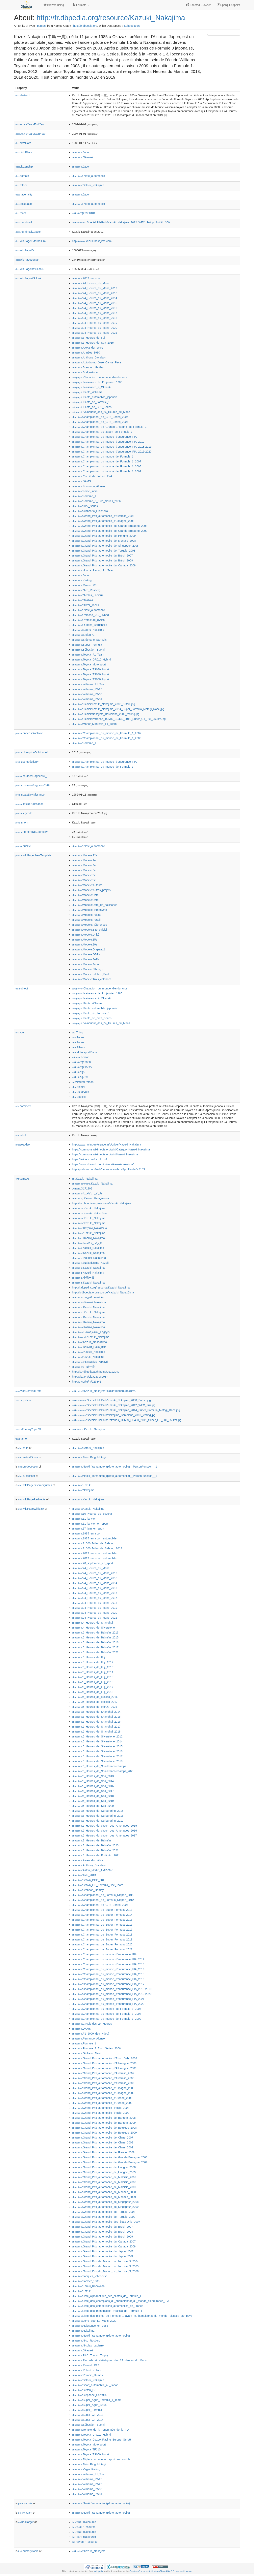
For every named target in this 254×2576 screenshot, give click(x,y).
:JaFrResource (83, 2526)
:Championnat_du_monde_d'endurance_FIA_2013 (108, 1964)
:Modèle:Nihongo (87, 969)
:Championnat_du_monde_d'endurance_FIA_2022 (108, 2003)
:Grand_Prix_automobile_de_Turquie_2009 (103, 2216)
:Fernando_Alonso (88, 486)
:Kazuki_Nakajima (84, 1178)
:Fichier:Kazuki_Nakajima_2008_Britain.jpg (103, 704)
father (21, 185)
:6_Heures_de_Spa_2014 (93, 1781)
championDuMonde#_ (32, 752)
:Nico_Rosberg (86, 590)
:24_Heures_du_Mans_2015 (94, 303)
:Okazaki (82, 157)
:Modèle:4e (84, 865)
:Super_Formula (87, 644)
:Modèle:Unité (85, 934)
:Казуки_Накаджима (90, 1198)
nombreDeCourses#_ (32, 831)
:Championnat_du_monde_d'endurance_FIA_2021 (108, 1998)
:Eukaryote (80, 1091)
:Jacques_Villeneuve (90, 2276)
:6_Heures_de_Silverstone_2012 (97, 1736)
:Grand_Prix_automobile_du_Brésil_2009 (102, 560)
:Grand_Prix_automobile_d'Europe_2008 (102, 2097)
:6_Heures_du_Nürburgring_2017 (97, 1820)
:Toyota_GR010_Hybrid (91, 659)
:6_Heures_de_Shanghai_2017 (96, 1726)
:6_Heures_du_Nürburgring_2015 (97, 1810)
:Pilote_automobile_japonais (94, 397)
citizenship (24, 166)
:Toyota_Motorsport (89, 664)
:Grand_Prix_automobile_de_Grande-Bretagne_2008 (109, 525)
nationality (23, 194)
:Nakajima (83, 1490)
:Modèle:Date (85, 895)
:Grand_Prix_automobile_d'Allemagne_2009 (104, 2068)
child (23, 1448)
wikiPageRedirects (31, 1499)
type (19, 1032)
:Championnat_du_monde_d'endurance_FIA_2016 (108, 1979)
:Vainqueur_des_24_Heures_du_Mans (101, 412)
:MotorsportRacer (84, 1052)
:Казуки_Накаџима (89, 1347)
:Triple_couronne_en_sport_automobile (101, 2459)
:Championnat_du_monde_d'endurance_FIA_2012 (108, 441)
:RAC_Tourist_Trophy (90, 2355)
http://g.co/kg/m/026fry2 (86, 1381)
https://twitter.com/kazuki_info (90, 1159)
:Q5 (78, 1072)
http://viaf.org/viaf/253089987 (90, 1376)
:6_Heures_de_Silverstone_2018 (97, 1761)
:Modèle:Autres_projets (91, 890)
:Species (79, 1096)
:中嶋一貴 (83, 1277)
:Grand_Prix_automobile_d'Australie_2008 (103, 515)
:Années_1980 (86, 352)
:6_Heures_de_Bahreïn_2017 (95, 1647)
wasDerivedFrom (28, 1390)
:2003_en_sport (86, 278)
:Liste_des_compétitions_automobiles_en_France (107, 2305)
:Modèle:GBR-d (86, 954)
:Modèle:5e (84, 870)
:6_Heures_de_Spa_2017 (93, 1791)
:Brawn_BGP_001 (88, 1880)
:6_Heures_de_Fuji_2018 (92, 1692)
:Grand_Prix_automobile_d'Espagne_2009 (103, 2093)
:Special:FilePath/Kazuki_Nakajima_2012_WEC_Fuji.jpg (113, 1405)
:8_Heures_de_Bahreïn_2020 (95, 1845)
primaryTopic (28, 2551)
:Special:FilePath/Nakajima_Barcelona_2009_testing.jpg (113, 1415)
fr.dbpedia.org (131, 25)
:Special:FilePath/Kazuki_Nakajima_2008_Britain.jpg (111, 1400)
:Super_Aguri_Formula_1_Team (96, 2400)
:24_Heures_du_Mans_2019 (94, 322)
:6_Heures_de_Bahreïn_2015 (95, 1637)
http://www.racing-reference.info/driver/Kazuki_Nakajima (106, 1144)
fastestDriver (28, 1457)
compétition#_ (27, 761)
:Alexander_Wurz (87, 347)
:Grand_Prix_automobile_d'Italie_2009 (100, 2112)
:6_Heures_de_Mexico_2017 (94, 1701)
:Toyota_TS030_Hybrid (91, 669)
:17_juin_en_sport (88, 1528)
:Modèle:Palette (86, 914)
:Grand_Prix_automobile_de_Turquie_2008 (103, 550)
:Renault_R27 (85, 2365)
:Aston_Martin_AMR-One (92, 1870)
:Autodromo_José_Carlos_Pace (96, 362)
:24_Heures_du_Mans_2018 (94, 317)
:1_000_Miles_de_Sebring (93, 1543)
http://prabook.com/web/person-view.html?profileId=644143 (108, 1169)
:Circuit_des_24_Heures (92, 2023)
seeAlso (22, 1144)
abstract (22, 95)
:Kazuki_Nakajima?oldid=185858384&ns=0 (104, 1390)
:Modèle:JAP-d (86, 959)
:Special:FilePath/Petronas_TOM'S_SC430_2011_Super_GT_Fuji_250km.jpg (126, 1420)
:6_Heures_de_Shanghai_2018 (96, 1731)
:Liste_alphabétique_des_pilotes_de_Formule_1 (106, 2296)
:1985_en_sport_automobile (94, 1538)
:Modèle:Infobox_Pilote (91, 974)
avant (25, 2512)
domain (22, 175)
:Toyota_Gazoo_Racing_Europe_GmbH (101, 2439)
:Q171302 (82, 1188)
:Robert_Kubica (86, 2370)
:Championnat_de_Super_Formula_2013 (102, 1909)
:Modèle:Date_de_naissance (94, 904)
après (25, 2503)
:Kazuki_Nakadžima (89, 1213)
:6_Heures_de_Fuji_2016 (92, 1682)
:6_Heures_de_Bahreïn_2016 (95, 1642)
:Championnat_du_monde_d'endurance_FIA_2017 (108, 1984)
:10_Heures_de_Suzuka (92, 1513)
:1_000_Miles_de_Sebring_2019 (97, 1548)
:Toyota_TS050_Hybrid (91, 679)
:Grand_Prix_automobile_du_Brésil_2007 (102, 555)
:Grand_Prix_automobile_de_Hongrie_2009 (104, 535)
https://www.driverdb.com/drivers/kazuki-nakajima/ (103, 1164)
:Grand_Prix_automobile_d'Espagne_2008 (103, 520)
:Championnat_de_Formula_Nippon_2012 (103, 1899)
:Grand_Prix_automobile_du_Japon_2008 (103, 2251)
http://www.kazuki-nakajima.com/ (92, 241)
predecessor (28, 1466)
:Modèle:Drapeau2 (88, 949)
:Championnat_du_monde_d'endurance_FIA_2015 (108, 1974)
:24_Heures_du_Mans (90, 283)
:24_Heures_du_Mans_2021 (94, 332)
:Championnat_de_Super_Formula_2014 (102, 1914)
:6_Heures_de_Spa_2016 (93, 1786)
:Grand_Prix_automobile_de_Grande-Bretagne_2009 (109, 530)
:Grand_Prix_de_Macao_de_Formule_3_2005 (105, 2266)
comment (23, 1106)
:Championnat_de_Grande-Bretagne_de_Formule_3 (109, 426)
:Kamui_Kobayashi (88, 2286)
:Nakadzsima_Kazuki (90, 1262)
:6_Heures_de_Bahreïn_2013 (95, 1632)
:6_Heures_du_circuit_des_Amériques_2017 (104, 1835)
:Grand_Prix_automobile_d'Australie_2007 (103, 2073)
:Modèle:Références (89, 924)
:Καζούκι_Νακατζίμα (89, 1228)
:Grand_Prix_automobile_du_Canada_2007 (104, 2241)
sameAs (22, 1178)
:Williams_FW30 (87, 694)
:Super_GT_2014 (87, 2419)
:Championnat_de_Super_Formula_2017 (102, 1929)
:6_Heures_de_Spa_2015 (93, 342)
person (41, 25)
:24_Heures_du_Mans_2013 (94, 293)
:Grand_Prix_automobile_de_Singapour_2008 (105, 545)
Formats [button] (81, 5)
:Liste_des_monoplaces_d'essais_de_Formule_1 (107, 2310)
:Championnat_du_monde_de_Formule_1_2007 (106, 461)
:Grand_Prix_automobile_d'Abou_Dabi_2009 (104, 2058)
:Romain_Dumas (87, 2375)
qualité (23, 846)
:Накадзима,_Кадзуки (91, 1332)
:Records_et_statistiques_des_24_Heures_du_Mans (109, 2360)
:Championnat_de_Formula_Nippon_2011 (103, 1895)
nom (21, 822)
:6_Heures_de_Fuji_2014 (92, 1672)
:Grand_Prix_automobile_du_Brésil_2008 (102, 2231)
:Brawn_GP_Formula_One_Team (97, 1885)
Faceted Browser (198, 5)
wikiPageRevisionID (29, 269)
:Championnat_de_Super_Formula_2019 (102, 1939)
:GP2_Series (85, 506)
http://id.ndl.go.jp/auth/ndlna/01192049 (95, 1371)
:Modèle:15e (84, 939)
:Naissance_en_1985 (90, 2325)
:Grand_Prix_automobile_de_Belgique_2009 (104, 2132)
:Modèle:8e (84, 880)
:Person (78, 1037)
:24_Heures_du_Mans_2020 (94, 327)
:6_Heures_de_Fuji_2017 (92, 1687)
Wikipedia (99, 2571)
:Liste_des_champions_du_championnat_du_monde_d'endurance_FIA (120, 2300)
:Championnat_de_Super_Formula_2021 (102, 1949)
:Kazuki (81, 1485)
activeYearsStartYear (30, 133)
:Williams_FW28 (87, 2479)
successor (26, 1475)
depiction (23, 1400)
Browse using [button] (55, 5)
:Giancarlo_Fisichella (90, 511)
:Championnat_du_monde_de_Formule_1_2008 (106, 466)
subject (21, 988)
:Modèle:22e (84, 855)
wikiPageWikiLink (28, 278)
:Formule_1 (84, 496)
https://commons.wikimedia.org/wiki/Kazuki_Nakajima (105, 1154)
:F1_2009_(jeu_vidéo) (90, 2033)
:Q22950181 (83, 213)
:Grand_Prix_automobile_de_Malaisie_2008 (104, 2182)
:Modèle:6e (84, 875)
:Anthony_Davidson (89, 357)
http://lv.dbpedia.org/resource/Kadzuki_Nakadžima (103, 1292)
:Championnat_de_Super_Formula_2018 (102, 1934)
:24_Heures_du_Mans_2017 (94, 312)
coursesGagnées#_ (31, 776)
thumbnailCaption (28, 231)
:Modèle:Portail (86, 919)
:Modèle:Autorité (87, 885)
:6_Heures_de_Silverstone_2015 (97, 1746)
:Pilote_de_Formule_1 (91, 402)
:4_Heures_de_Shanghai (92, 1622)
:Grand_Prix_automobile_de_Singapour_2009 (105, 2206)
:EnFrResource (84, 2536)
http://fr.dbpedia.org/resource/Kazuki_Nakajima (111, 18)
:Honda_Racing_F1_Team (93, 570)
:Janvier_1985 (85, 2281)
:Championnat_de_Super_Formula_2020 (102, 1944)
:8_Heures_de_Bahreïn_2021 (95, 1850)
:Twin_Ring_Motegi (89, 1457)
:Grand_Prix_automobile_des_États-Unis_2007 (106, 2221)
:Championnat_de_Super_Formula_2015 (102, 1919)
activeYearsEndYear (30, 124)
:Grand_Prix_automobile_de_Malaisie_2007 (104, 2177)
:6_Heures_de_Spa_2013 (93, 1776)
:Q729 (80, 1077)
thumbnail (23, 222)
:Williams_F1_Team (89, 684)
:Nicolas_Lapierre (88, 595)
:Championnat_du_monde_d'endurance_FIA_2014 (108, 1969)
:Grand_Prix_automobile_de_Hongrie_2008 (104, 2167)
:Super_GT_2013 (87, 2414)
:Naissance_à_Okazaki (91, 387)
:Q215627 (82, 1067)
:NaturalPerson (82, 1082)
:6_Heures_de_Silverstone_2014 (97, 1741)
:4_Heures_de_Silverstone (93, 1627)
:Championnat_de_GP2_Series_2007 (100, 421)
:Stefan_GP (84, 634)
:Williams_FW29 (87, 689)
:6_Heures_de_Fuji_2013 (92, 1667)
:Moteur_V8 (84, 585)
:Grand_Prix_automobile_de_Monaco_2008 (104, 540)
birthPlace (23, 152)
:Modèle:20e (84, 944)
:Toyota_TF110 (86, 2449)
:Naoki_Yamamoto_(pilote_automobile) (101, 2335)
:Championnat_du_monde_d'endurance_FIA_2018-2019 (111, 446)
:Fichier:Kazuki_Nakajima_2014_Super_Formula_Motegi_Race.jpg (118, 709)
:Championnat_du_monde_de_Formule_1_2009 (106, 471)
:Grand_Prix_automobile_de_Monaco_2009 (104, 2197)
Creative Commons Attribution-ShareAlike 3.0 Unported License (160, 2571)
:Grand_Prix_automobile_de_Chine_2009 (102, 2147)
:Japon (81, 152)
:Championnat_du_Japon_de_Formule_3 (102, 431)
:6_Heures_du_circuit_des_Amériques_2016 (104, 1830)
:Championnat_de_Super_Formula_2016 (102, 1924)
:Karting (82, 580)
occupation (24, 203)
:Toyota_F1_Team (88, 654)
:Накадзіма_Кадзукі (90, 1361)
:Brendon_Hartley (88, 367)
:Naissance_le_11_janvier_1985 (97, 382)
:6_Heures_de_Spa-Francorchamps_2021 (103, 1771)
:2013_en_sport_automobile (94, 1553)
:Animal (78, 1086)
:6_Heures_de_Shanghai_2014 (96, 1711)
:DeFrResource (84, 2522)
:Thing (77, 1032)
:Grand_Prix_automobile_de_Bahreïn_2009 (104, 2122)
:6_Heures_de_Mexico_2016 (94, 1696)
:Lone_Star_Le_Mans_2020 (94, 2320)
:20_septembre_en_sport (92, 1563)
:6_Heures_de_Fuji (89, 337)
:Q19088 (81, 1062)
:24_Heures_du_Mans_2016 (94, 308)
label (20, 1135)
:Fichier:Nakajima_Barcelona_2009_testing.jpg (106, 714)
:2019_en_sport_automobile (94, 1558)
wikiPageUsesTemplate (33, 855)
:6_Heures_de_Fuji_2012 (92, 1662)
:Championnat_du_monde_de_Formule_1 (103, 456)
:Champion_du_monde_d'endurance (100, 377)
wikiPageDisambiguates (35, 1485)
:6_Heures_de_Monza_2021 (94, 1706)
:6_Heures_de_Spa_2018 (93, 1795)
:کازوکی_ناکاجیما (87, 1243)
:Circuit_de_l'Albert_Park (92, 476)
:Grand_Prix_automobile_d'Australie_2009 (103, 2083)
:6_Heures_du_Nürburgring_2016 (97, 1815)
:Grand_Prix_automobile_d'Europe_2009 (102, 2102)
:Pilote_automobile (88, 175)
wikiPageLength (27, 259)
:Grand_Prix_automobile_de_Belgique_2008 (104, 2127)
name (21, 1438)
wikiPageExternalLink (30, 241)
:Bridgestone (85, 372)
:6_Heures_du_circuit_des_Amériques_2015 (104, 1825)
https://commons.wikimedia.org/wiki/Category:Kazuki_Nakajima (111, 1149)
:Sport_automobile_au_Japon (95, 2385)
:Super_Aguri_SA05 (89, 2404)
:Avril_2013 (84, 1875)
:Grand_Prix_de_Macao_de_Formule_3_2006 (105, 2271)
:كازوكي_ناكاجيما (87, 1193)
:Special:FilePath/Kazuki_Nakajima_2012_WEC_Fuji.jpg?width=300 (121, 222)
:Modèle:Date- (85, 900)
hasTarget (26, 2522)
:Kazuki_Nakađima (89, 1257)
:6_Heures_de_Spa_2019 (93, 1800)
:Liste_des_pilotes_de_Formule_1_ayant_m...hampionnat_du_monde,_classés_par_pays (132, 2315)
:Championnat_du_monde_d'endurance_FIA (104, 436)
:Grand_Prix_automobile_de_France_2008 (103, 2152)
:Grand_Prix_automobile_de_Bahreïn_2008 (104, 2117)
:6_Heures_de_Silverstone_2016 (97, 1751)
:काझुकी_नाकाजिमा (88, 1297)
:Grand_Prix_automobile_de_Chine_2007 (102, 2137)
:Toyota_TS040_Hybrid (91, 674)
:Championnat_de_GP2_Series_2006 (100, 416)
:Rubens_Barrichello (89, 624)
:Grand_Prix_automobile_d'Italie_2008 (100, 2107)
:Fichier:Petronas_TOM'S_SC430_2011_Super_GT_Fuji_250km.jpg (118, 718)
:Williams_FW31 (87, 699)
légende (24, 813)
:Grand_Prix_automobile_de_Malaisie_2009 (104, 2187)
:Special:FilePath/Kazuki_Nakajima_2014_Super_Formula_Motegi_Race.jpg (126, 1410)
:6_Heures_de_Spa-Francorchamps (99, 1766)
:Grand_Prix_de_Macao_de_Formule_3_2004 (105, 2261)
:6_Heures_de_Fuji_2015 (92, 1677)
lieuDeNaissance (29, 803)
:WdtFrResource (84, 2541)
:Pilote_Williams (87, 392)
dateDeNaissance (30, 794)
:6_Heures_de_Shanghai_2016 (96, 1721)
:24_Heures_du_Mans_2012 (94, 288)
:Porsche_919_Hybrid (90, 615)
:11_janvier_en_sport (90, 1523)
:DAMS (81, 481)
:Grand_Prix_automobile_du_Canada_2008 (104, 565)
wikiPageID (24, 250)
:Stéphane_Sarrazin (89, 639)
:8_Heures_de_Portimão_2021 (96, 1855)
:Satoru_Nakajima (88, 185)
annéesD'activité (29, 733)
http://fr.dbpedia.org (85, 25)
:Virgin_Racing (86, 2469)
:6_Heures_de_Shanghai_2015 (96, 1716)
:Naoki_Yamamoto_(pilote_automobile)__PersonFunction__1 (114, 1466)
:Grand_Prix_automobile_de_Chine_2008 (102, 2142)
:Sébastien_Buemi (88, 649)
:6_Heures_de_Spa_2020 (93, 1805)
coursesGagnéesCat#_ (33, 785)
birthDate (23, 143)
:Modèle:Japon (86, 964)
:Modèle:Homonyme (89, 909)
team (20, 213)
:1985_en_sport (86, 1533)
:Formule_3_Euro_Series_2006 (96, 501)
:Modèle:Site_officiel (89, 929)
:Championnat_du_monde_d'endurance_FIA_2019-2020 (111, 451)
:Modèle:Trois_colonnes (92, 979)
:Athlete (78, 1047)
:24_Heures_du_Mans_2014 (94, 298)
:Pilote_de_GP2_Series (92, 407)
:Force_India (84, 491)
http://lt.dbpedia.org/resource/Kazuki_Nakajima (101, 1287)
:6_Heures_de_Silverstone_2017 (97, 1756)
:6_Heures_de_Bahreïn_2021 (95, 1652)
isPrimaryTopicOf (28, 1429)
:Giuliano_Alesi (86, 2053)
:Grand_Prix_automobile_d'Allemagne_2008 (104, 2063)
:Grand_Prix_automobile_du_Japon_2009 (103, 2256)
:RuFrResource (84, 2531)
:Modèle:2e (84, 860)
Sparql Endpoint (228, 5)
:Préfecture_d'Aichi (88, 619)
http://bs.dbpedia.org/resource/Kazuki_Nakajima (101, 1203)
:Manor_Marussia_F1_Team (94, 723)
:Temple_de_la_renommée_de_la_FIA (100, 2429)
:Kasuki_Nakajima (88, 1499)
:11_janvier (84, 1518)
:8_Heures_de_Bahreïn (91, 1840)
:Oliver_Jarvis (85, 605)
